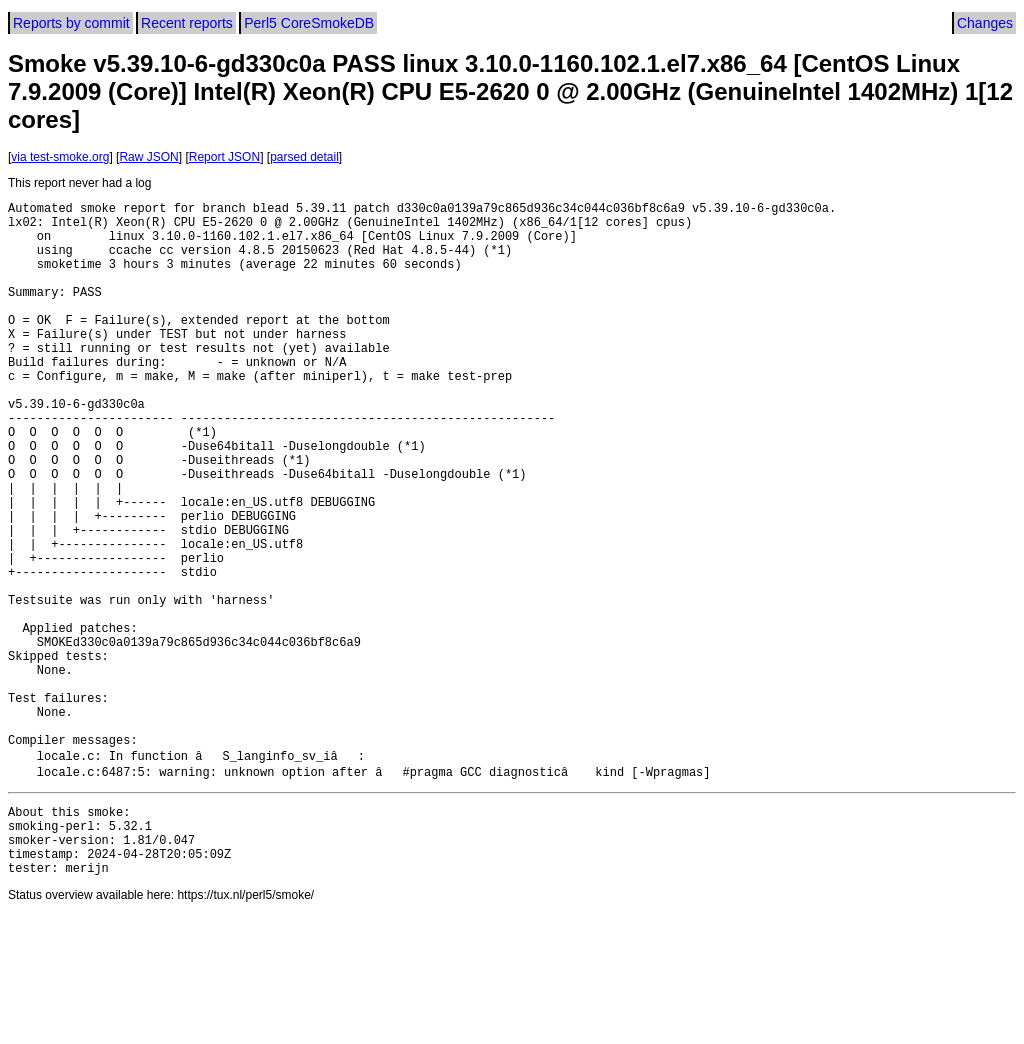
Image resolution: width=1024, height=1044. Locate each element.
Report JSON (224, 157)
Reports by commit (71, 23)
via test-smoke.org (60, 157)
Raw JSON (148, 157)
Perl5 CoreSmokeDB (309, 23)
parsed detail (304, 157)
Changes (985, 23)
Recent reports (187, 23)
